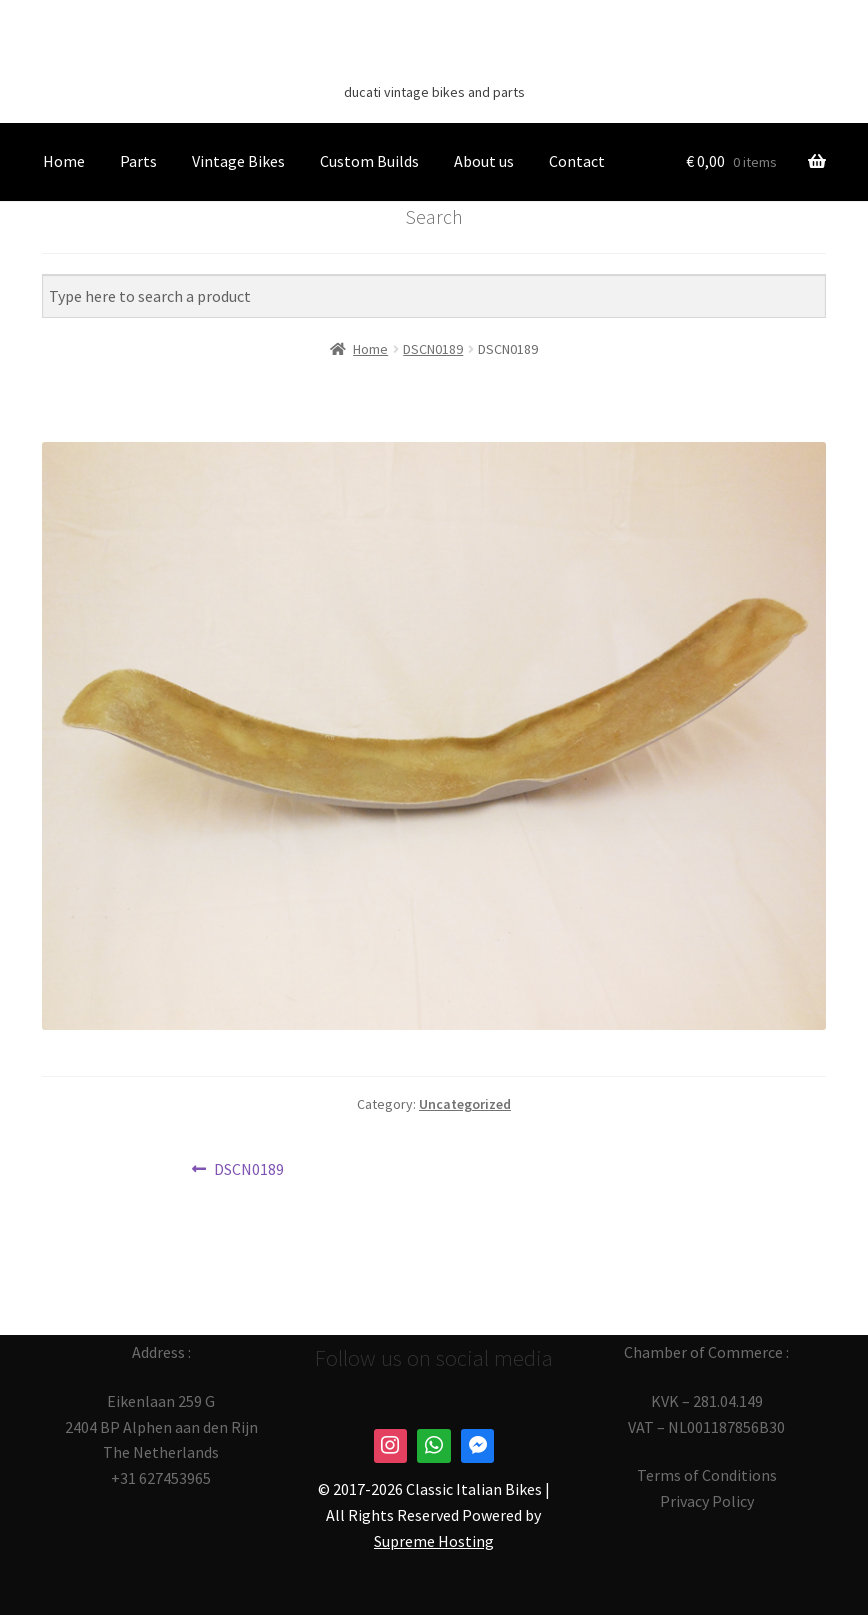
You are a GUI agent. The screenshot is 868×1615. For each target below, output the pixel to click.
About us (484, 161)
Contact (577, 161)
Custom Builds (369, 161)
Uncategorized (465, 1104)
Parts (138, 161)
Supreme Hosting (434, 1541)
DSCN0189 (248, 1170)
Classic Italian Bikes (434, 61)
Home (64, 161)
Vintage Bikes (238, 161)
